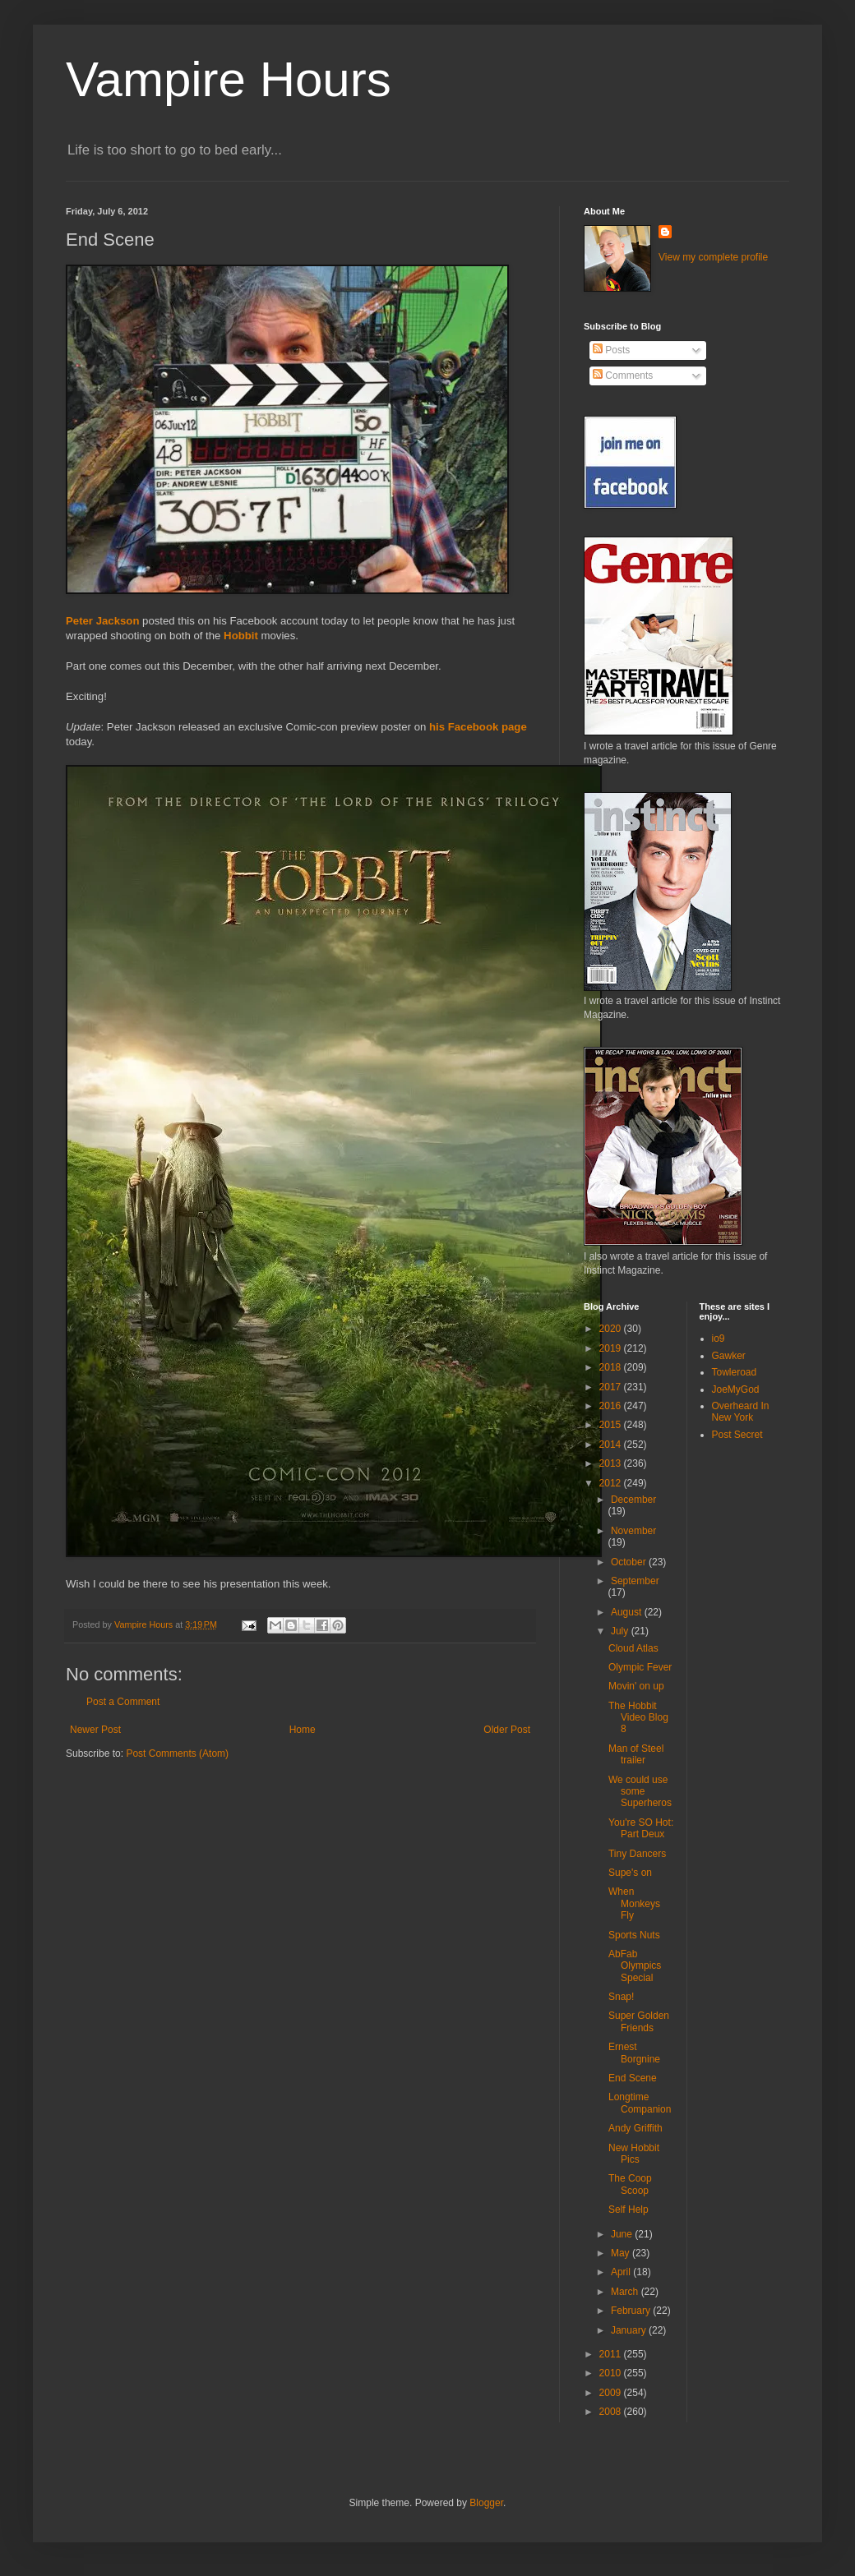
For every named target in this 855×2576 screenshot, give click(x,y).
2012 (611, 1483)
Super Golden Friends (638, 2021)
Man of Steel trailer (635, 1754)
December (633, 1499)
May (621, 2253)
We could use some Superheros (640, 1791)
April (622, 2272)
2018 (611, 1367)
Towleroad (734, 1372)
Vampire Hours (228, 79)
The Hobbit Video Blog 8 (638, 1717)
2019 (611, 1348)
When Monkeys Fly (634, 1903)
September (635, 1581)
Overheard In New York (741, 1411)
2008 (611, 2411)
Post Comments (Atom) (177, 1753)
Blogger (486, 2503)
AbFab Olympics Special (634, 1966)
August (628, 1612)
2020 (611, 1328)
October (630, 1562)
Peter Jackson (102, 621)
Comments (623, 375)
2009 (611, 2393)
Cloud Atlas (633, 1648)
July (621, 1631)
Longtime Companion (639, 2102)
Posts (611, 350)
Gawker (729, 1356)
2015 (611, 1425)
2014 (611, 1444)
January (630, 2330)
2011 (611, 2354)
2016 (611, 1406)
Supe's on (630, 1872)
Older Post (506, 1729)
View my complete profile (713, 257)
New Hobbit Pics (633, 2153)
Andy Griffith (635, 2128)
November (633, 1531)
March (626, 2291)
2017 (611, 1387)
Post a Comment (122, 1701)
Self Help (628, 2209)
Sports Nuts (634, 1935)
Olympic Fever (640, 1667)
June (623, 2234)
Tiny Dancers (637, 1853)
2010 (611, 2373)
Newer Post (95, 1729)
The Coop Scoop (630, 2184)
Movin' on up (636, 1686)
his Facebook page (478, 727)
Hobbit (241, 635)
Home (302, 1729)
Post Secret (737, 1434)
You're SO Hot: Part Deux (640, 1828)
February (632, 2310)
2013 (611, 1463)
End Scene (632, 2078)
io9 (718, 1338)
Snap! (621, 1996)
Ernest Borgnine (634, 2052)
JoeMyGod (736, 1389)
